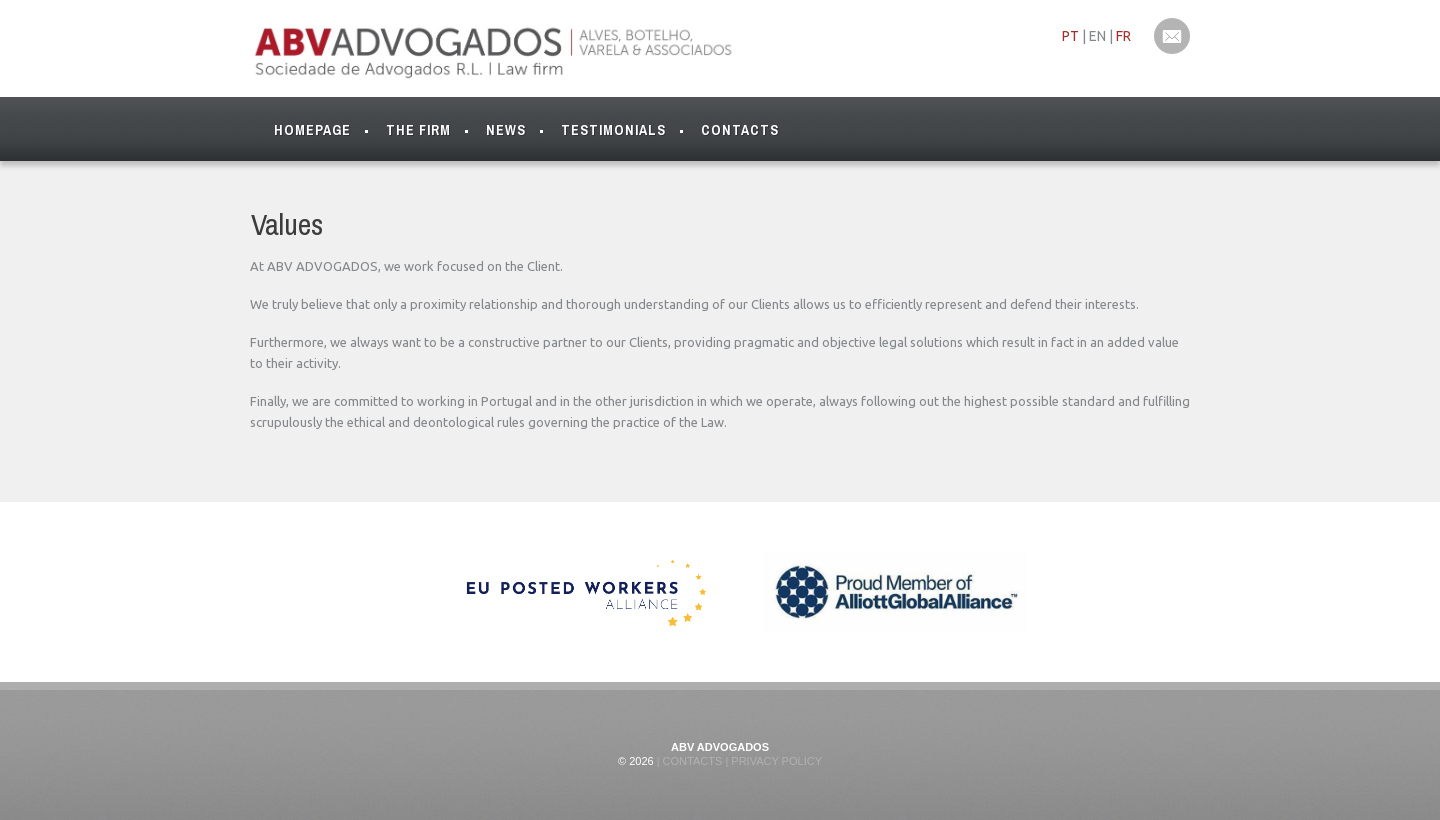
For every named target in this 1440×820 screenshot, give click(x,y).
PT (1070, 36)
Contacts (740, 130)
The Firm (418, 134)
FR (1123, 36)
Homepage (312, 130)
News (506, 130)
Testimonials (613, 130)
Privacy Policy (775, 761)
